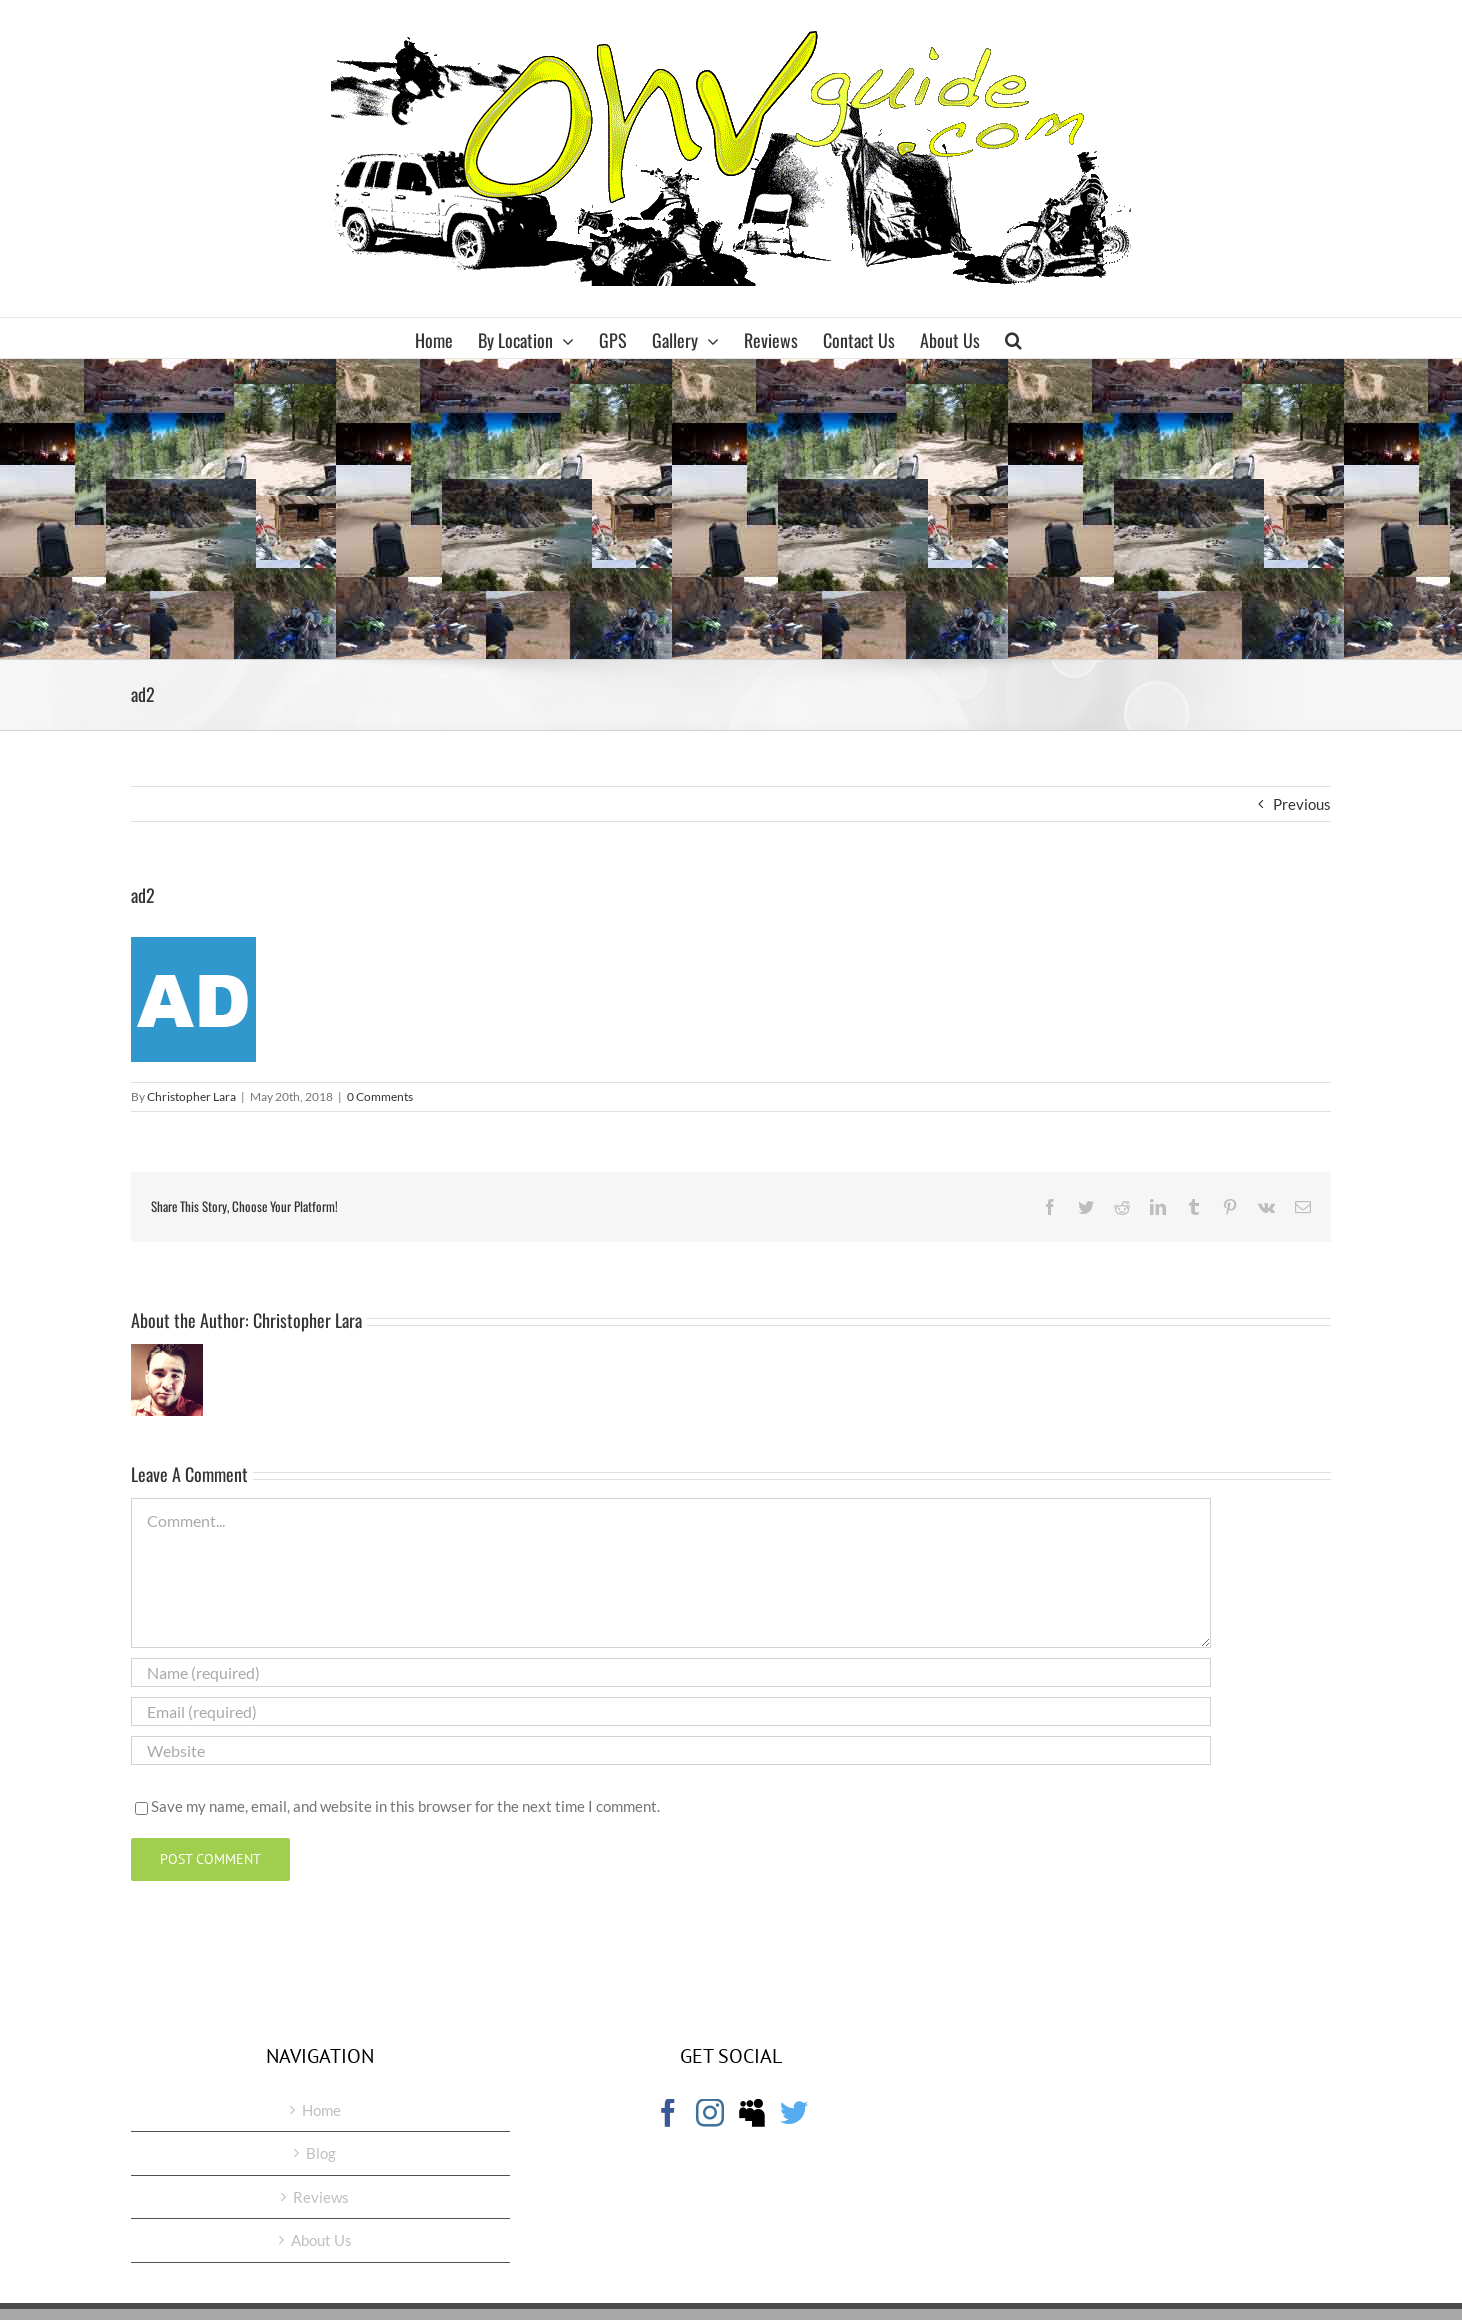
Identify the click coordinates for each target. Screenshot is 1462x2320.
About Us (321, 2240)
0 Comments (380, 1096)
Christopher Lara (191, 1096)
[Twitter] (794, 2113)
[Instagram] (710, 2113)
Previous (1302, 804)
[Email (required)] (671, 1711)
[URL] (671, 1750)
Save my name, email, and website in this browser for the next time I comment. (405, 1806)
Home (321, 2110)
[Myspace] (752, 2113)
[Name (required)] (671, 1672)
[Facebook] (668, 2113)
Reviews (321, 2197)
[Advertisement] (731, 509)
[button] (1013, 338)
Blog (321, 2153)
